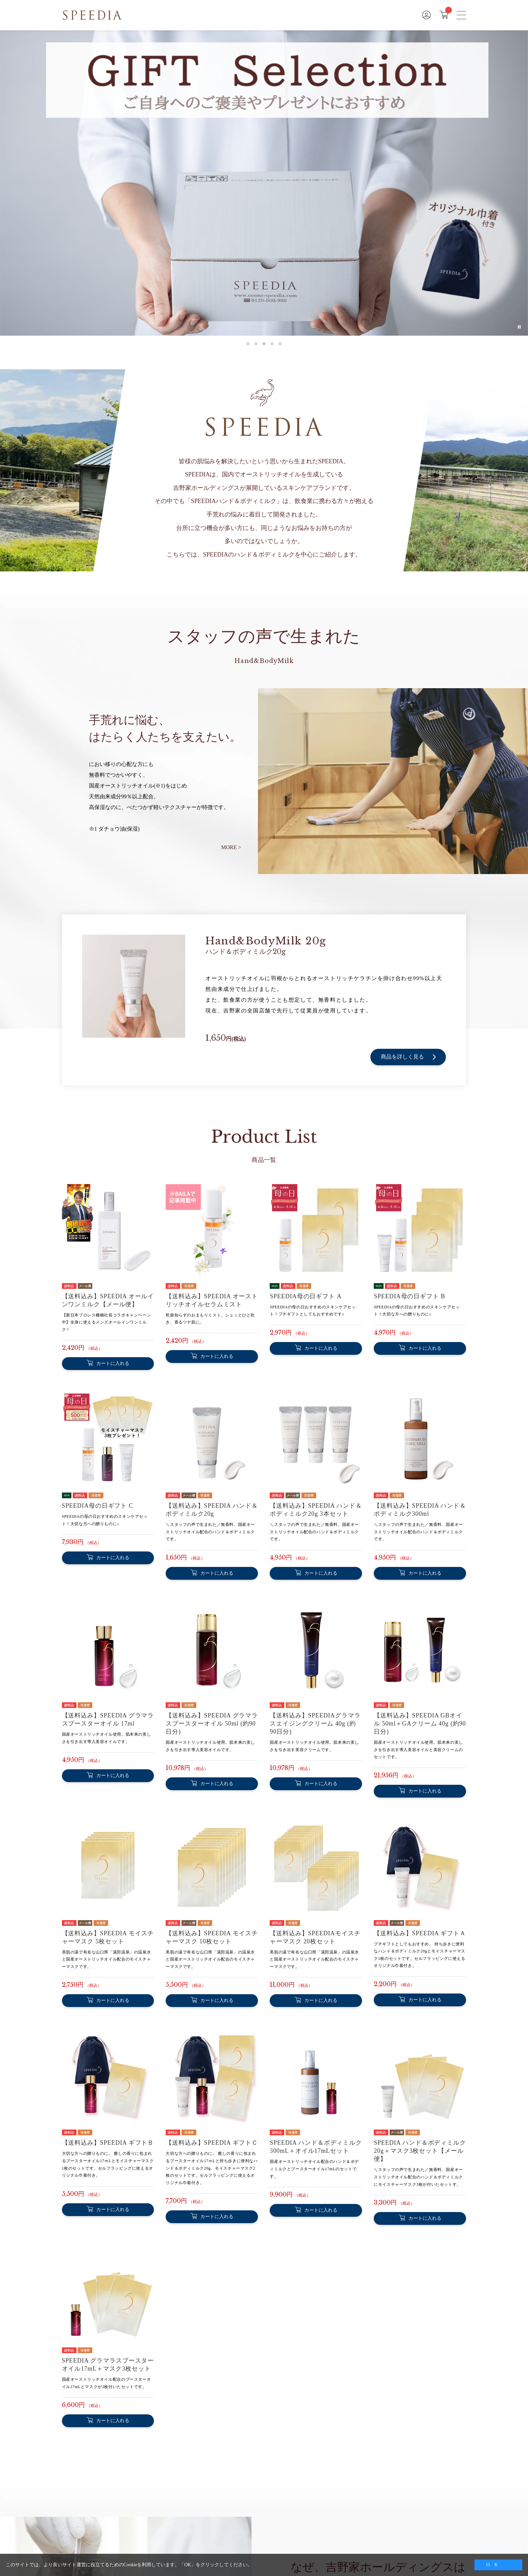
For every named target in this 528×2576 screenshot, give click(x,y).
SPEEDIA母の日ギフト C (97, 1505)
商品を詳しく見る (408, 1057)
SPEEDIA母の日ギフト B (409, 1296)
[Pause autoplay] (519, 327)
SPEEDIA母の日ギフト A (305, 1296)
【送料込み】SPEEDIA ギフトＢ (108, 2142)
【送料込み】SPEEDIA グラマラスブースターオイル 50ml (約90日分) (212, 1723)
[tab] (247, 343)
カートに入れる (112, 1363)
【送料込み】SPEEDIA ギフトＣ (212, 2142)
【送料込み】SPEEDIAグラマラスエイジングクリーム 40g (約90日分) (315, 1723)
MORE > (231, 847)
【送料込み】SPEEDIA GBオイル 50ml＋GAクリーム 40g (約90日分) (420, 1723)
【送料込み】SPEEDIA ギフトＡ (420, 1933)
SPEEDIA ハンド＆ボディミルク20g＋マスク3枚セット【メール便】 (420, 2150)
